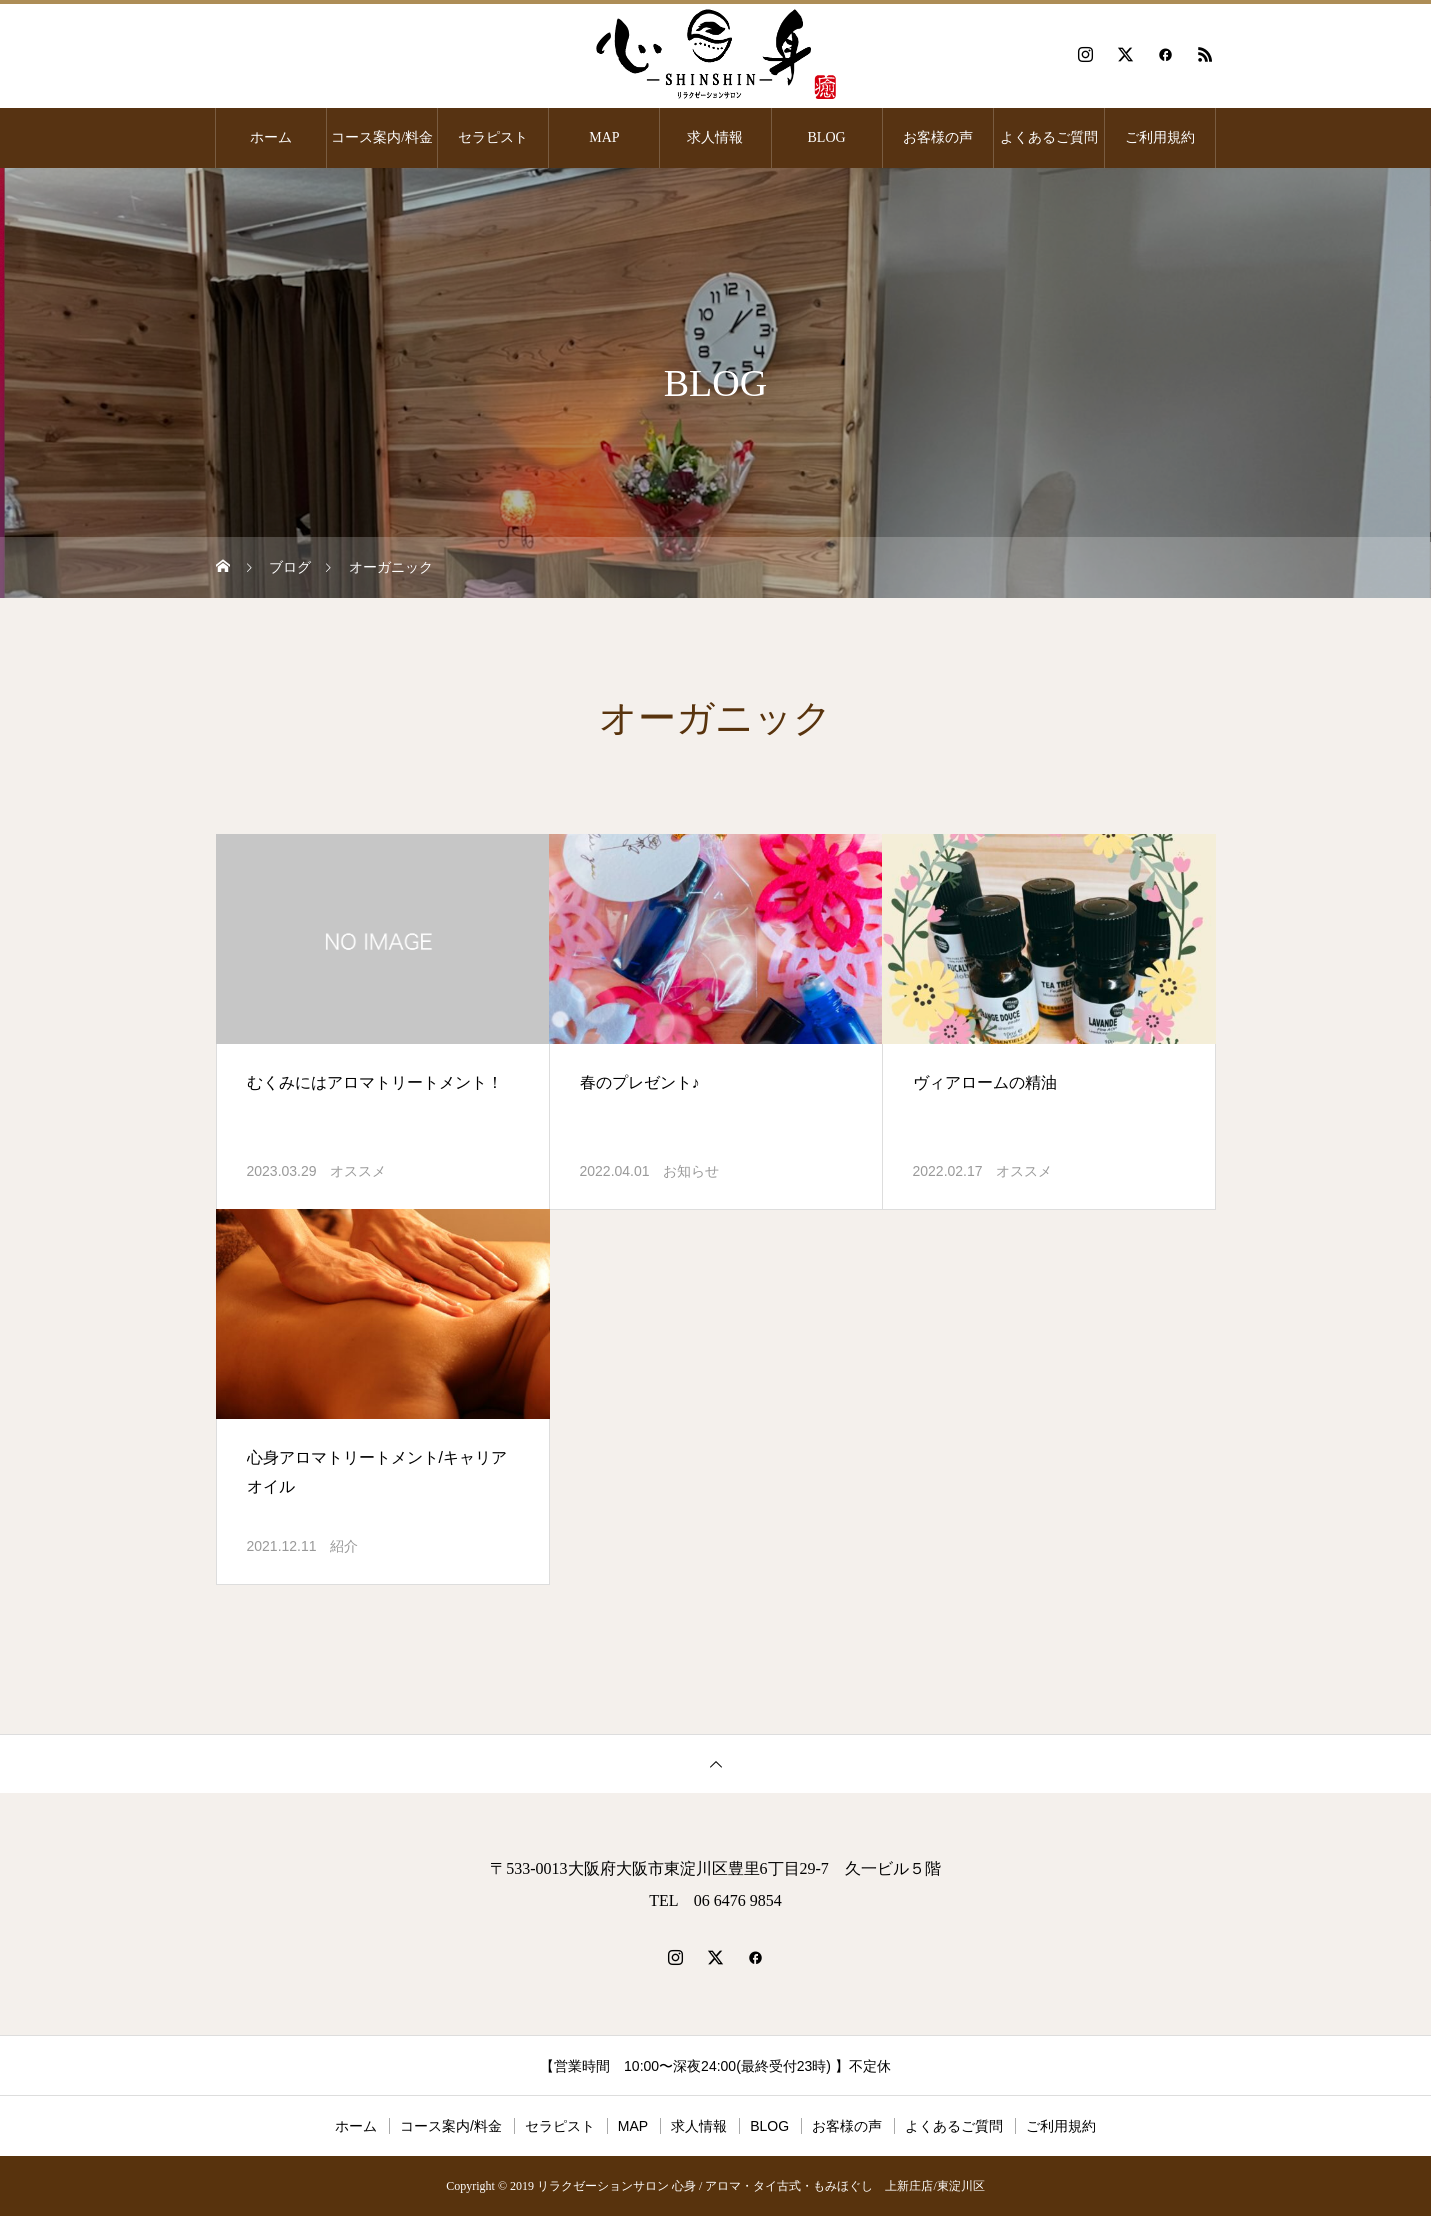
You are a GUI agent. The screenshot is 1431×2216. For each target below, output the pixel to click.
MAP (604, 137)
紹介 (344, 1546)
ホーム (271, 137)
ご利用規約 (1160, 137)
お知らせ (691, 1171)
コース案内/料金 (382, 137)
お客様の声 (938, 137)
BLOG (827, 137)
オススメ (358, 1171)
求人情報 (715, 137)
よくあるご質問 (1049, 137)
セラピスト (493, 137)
